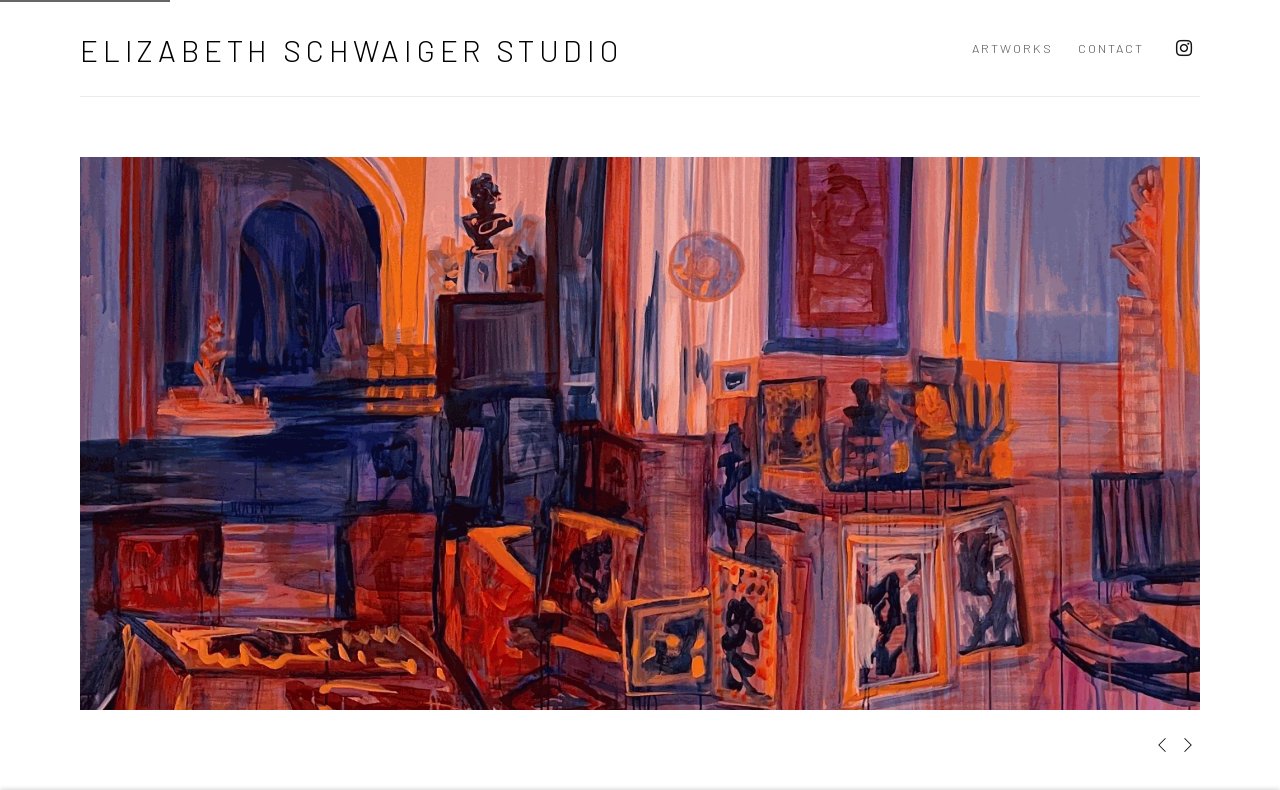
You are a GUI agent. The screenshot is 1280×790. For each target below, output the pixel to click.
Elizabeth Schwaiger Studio (351, 50)
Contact (1111, 48)
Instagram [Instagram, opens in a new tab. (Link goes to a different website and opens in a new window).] (1184, 49)
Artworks (1012, 48)
